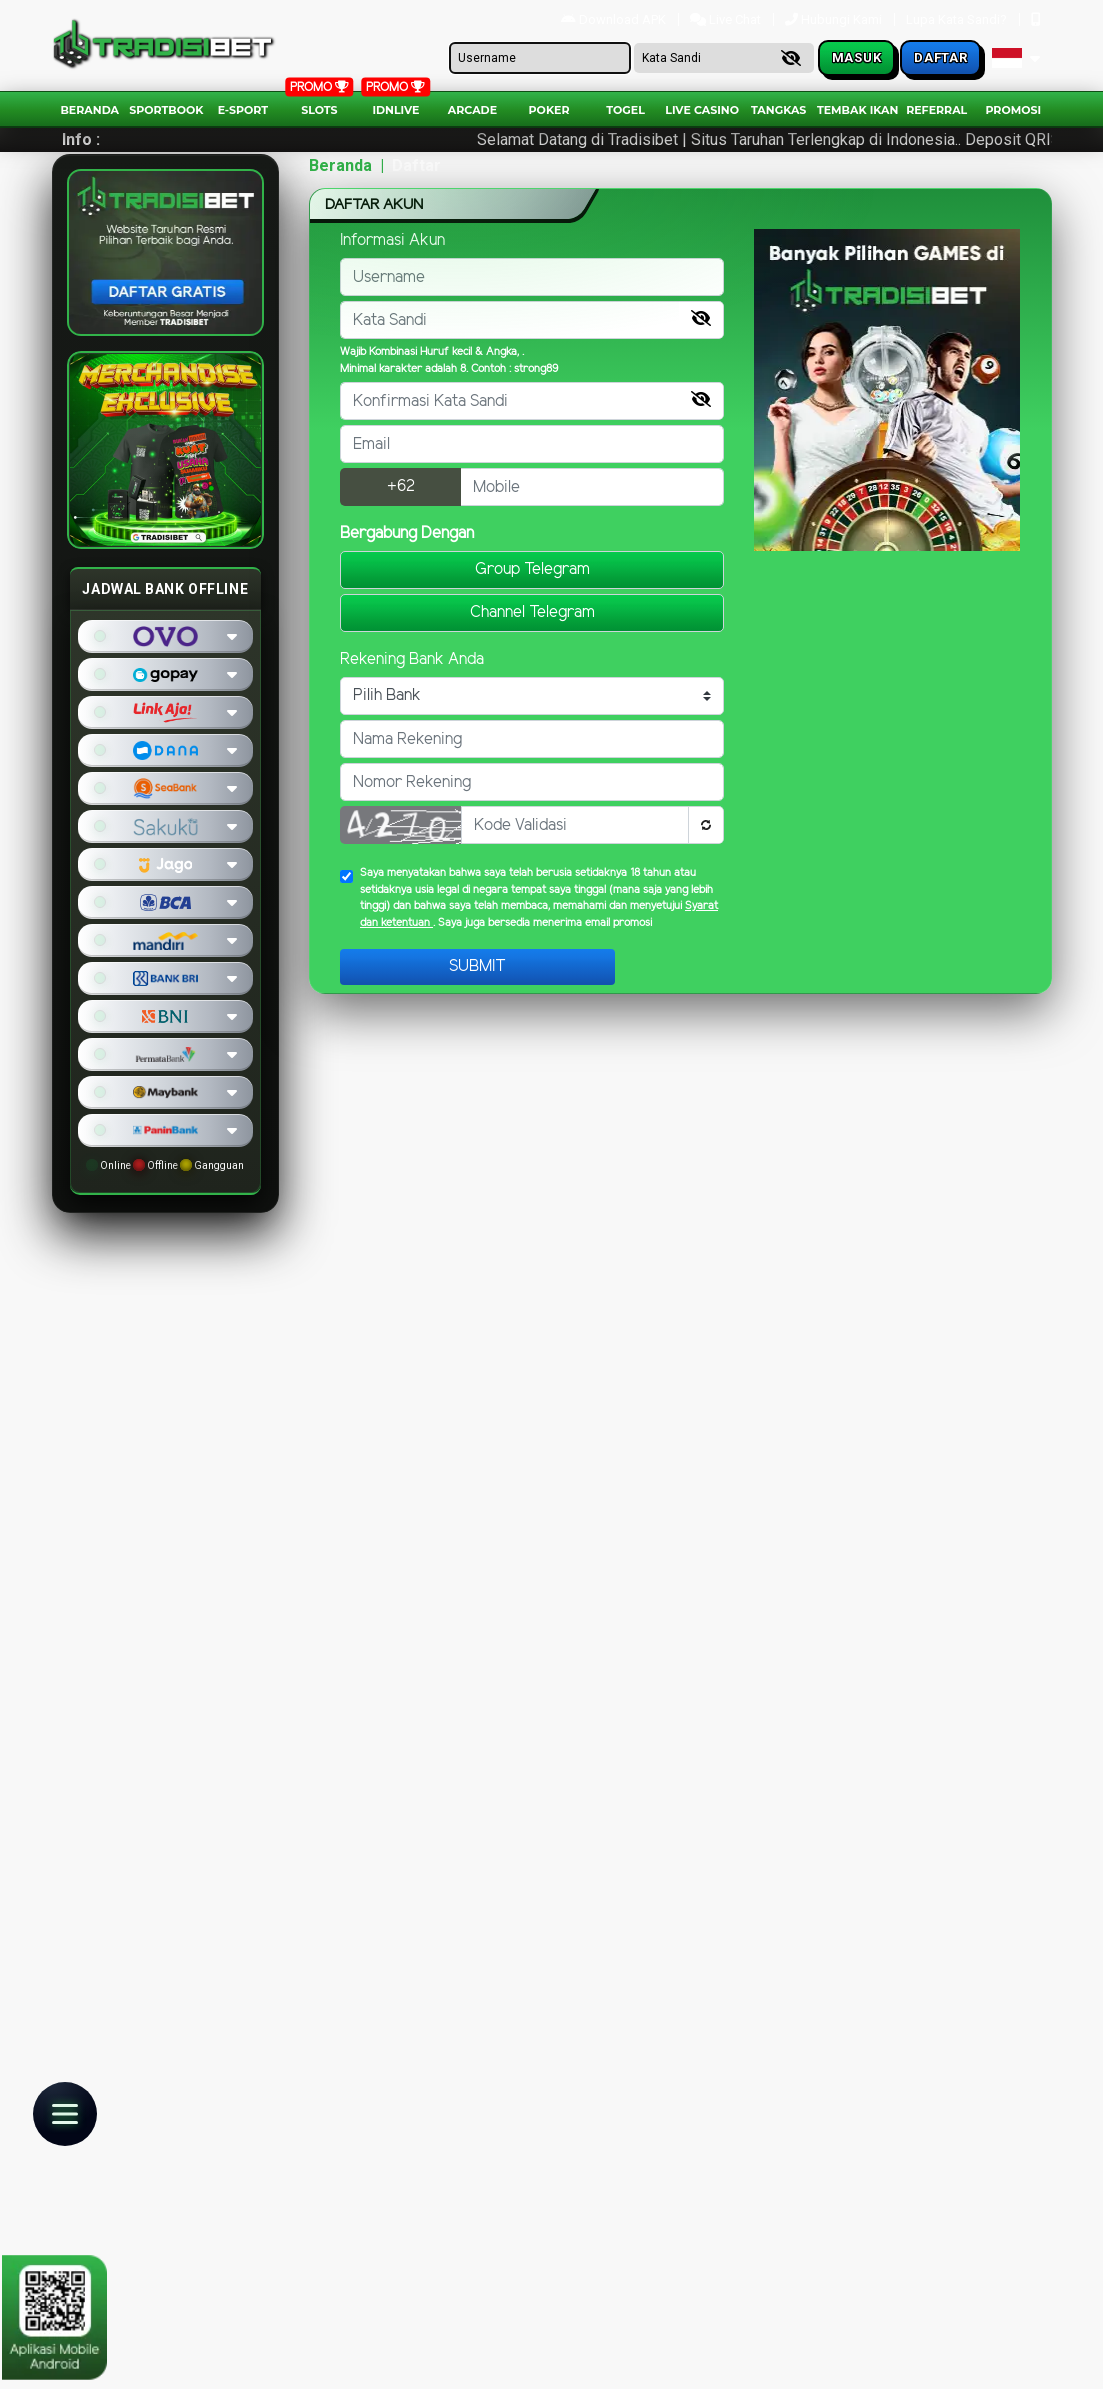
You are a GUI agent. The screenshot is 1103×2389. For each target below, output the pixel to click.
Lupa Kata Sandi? (958, 19)
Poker (549, 110)
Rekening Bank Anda (412, 659)
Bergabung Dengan (407, 533)
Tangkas (778, 110)
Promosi (1013, 110)
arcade (472, 110)
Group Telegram (532, 569)
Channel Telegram (532, 612)
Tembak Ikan (858, 110)
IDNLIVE (395, 110)
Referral (936, 110)
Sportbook (166, 110)
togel (625, 110)
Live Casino (702, 110)
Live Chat (727, 19)
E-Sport (243, 110)
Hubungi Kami (835, 19)
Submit (477, 966)
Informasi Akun (392, 240)
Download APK (615, 19)
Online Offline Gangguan (165, 1165)
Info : (81, 139)
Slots (319, 110)
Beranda (89, 110)
